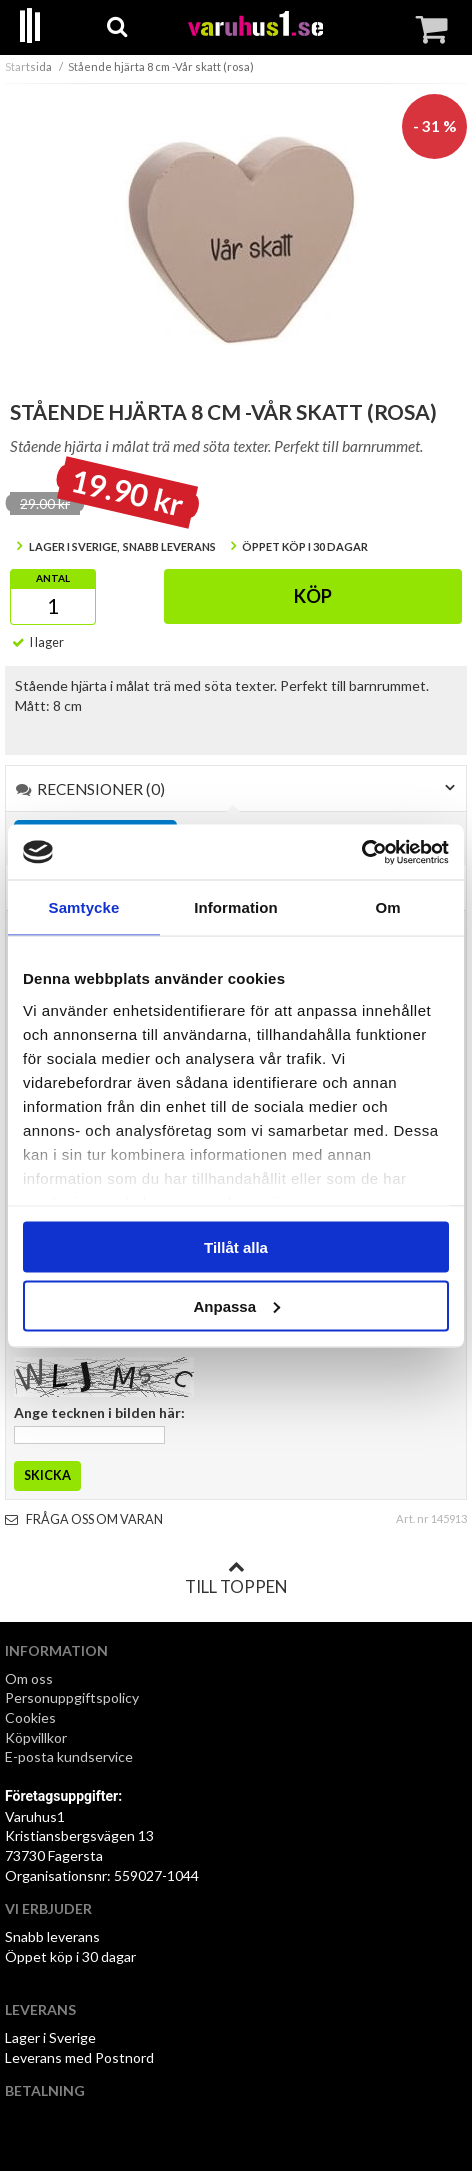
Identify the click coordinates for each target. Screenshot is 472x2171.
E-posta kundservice (70, 1756)
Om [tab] (387, 907)
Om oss (29, 1678)
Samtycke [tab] (84, 907)
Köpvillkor (36, 1737)
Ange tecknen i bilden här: (99, 1412)
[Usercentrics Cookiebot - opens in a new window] (361, 852)
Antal (53, 578)
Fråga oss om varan (84, 1519)
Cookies (30, 1717)
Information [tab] (236, 907)
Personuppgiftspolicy (72, 1697)
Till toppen (236, 1578)
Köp (313, 596)
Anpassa (236, 1305)
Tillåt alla (236, 1247)
